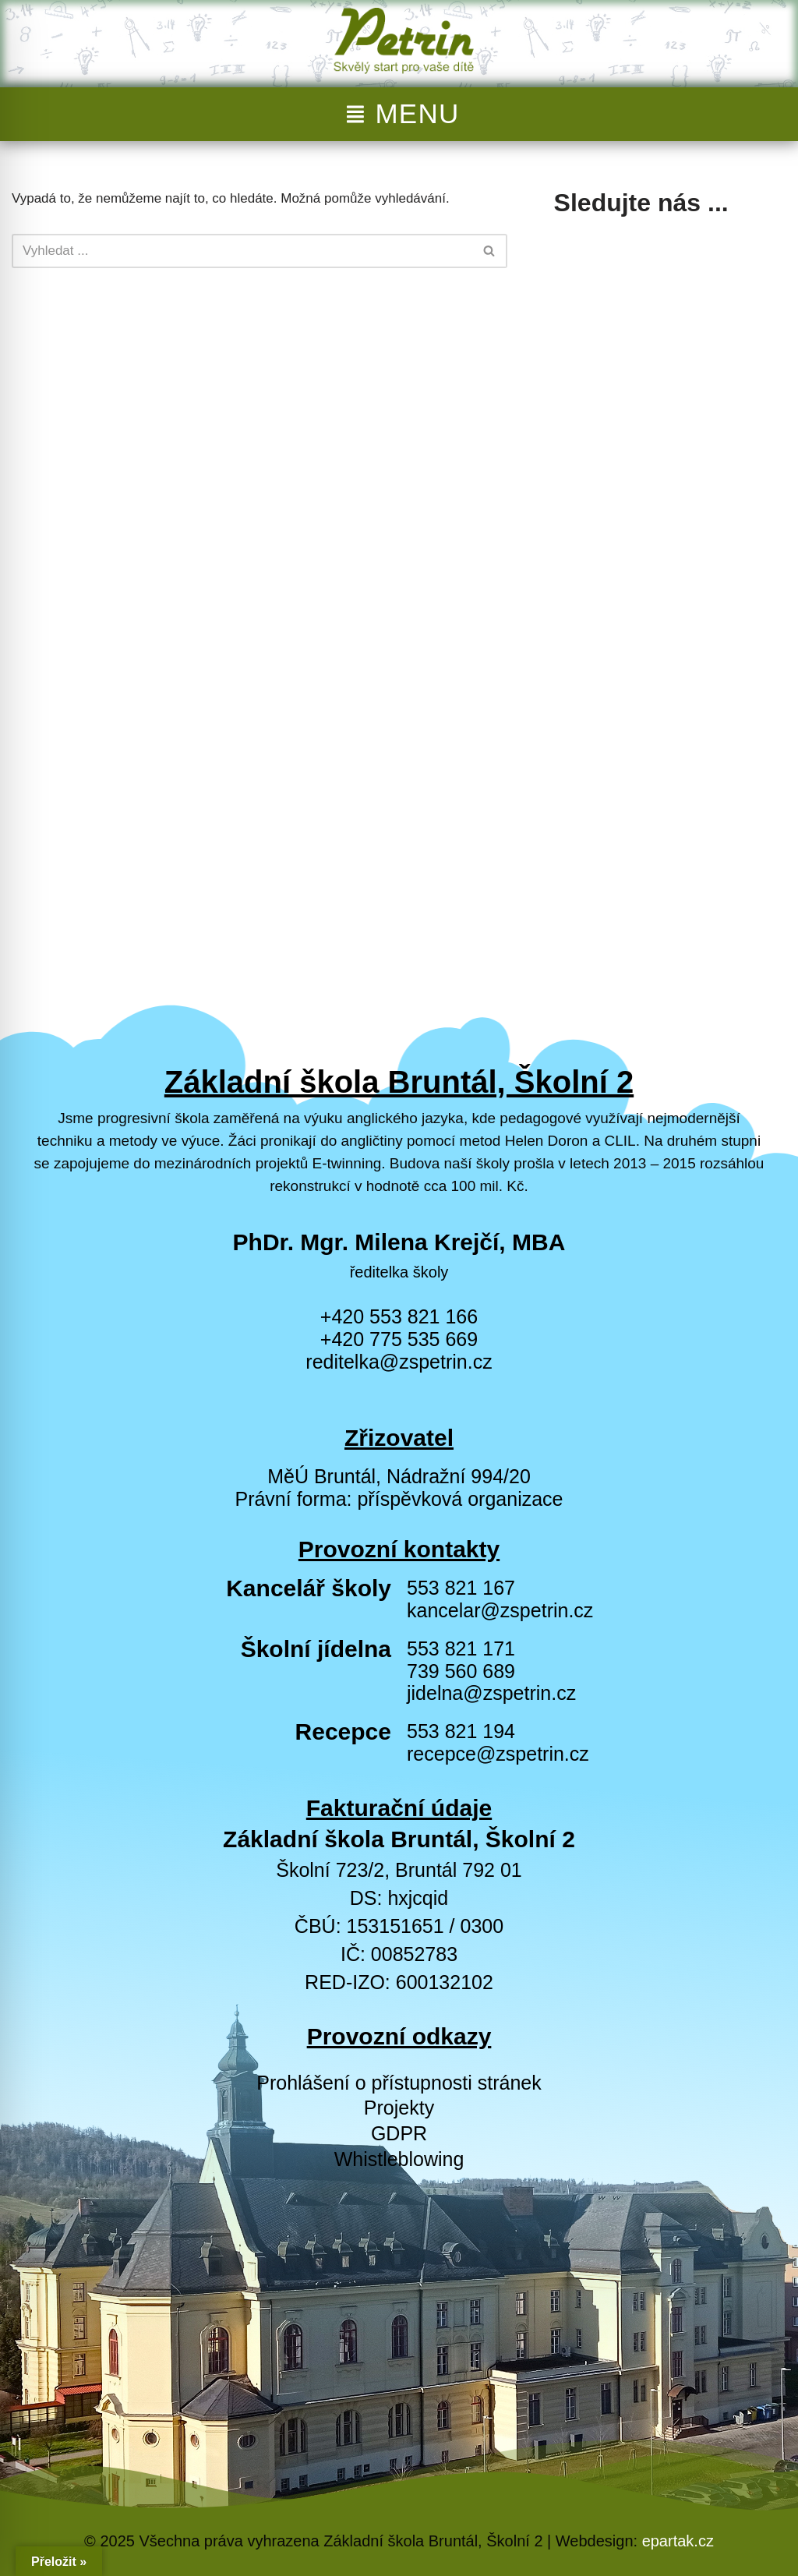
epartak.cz (678, 2540)
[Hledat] (242, 251)
